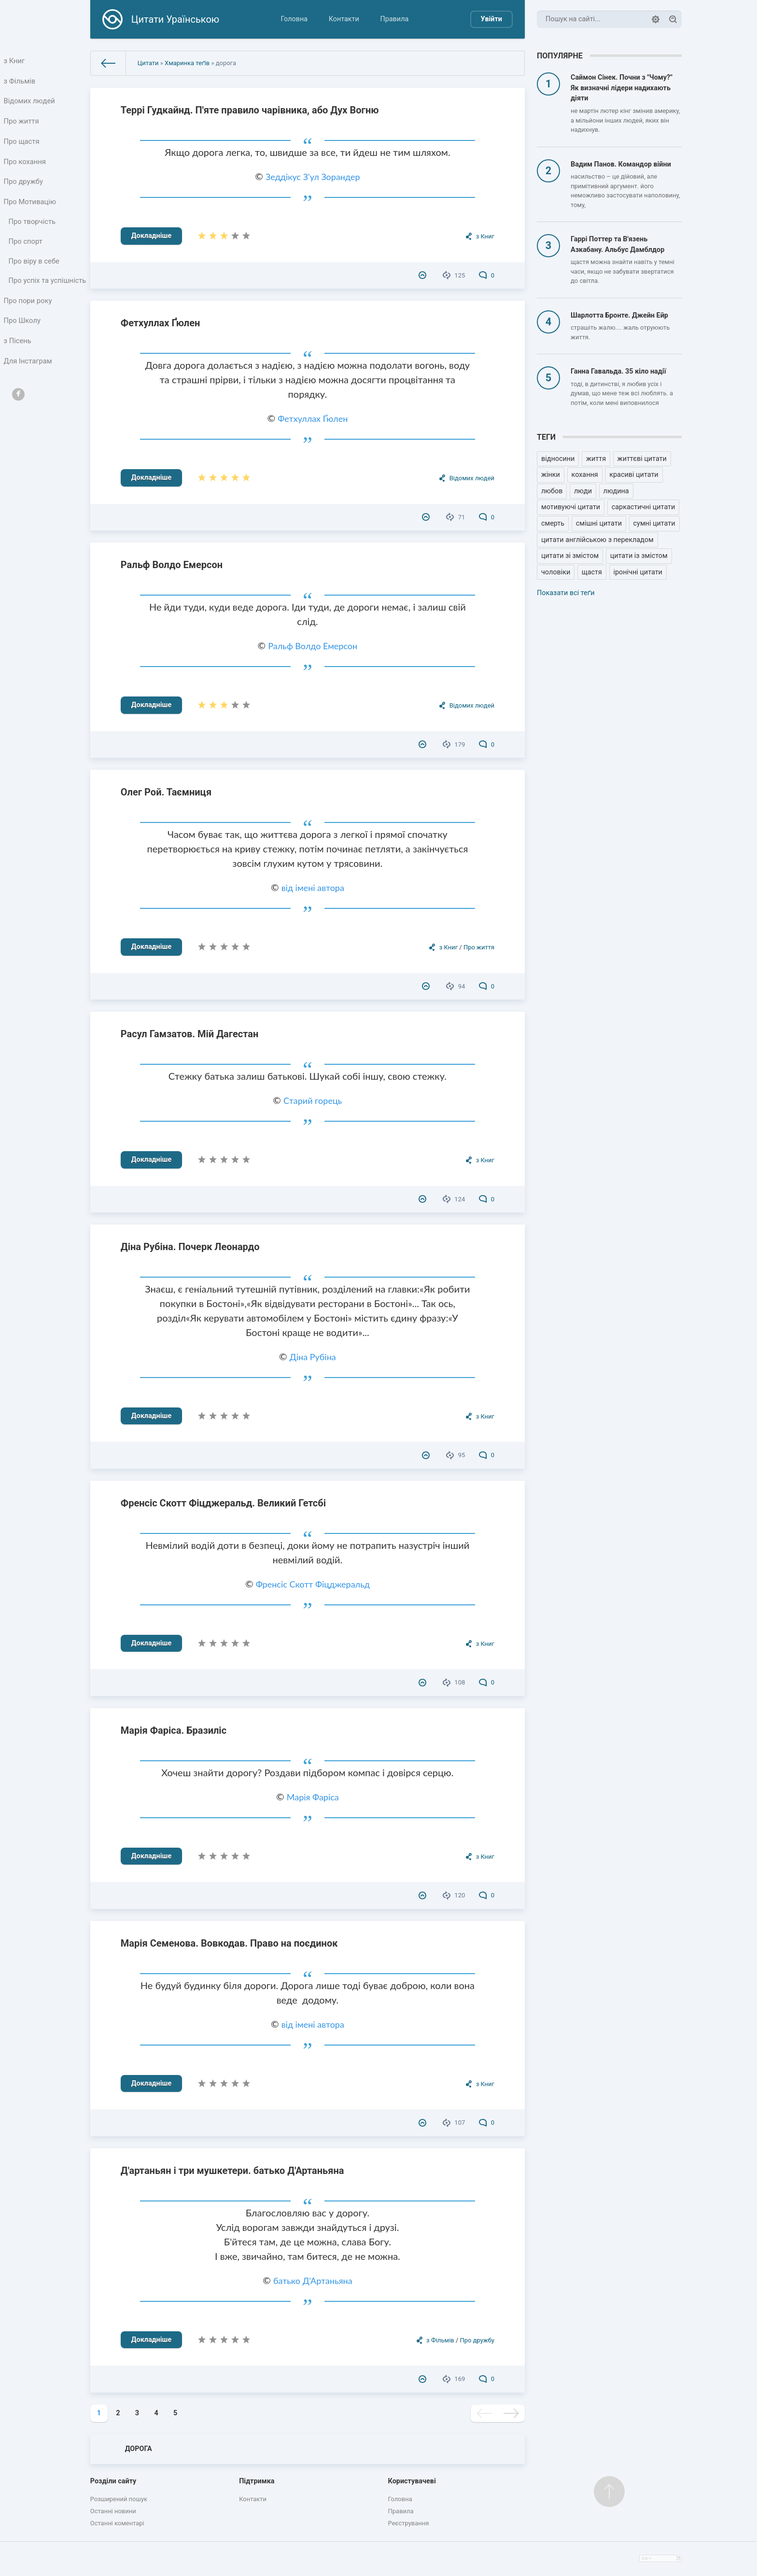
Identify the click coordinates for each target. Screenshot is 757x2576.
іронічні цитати (638, 572)
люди (583, 491)
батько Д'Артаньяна (312, 2280)
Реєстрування (408, 2523)
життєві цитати (642, 459)
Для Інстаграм (28, 388)
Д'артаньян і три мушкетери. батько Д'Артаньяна (232, 2170)
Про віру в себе (34, 272)
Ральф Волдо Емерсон (172, 565)
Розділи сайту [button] (113, 2481)
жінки (550, 475)
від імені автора (312, 887)
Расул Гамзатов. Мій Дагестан (189, 1034)
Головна (294, 19)
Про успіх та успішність (29, 298)
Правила (394, 19)
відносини (558, 459)
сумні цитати (654, 523)
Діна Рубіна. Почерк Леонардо (190, 1247)
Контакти (344, 19)
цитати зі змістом (570, 556)
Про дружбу (24, 188)
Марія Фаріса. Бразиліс (173, 1730)
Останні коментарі (117, 2523)
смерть (552, 523)
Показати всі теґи (565, 593)
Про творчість (33, 231)
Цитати (148, 63)
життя (596, 459)
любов (551, 491)
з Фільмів (20, 82)
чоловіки (555, 572)
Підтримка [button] (256, 2481)
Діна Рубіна (313, 1356)
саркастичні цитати (643, 507)
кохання (585, 475)
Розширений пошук (118, 2499)
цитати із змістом (639, 556)
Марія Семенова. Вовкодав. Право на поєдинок (229, 1943)
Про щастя (22, 146)
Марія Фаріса (313, 1797)
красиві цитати (633, 475)
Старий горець (312, 1100)
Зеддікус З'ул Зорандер (313, 176)
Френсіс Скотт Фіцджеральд (313, 1584)
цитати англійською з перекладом (597, 540)
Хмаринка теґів (187, 63)
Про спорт (26, 252)
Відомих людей (30, 103)
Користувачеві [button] (412, 2481)
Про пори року (28, 324)
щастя (592, 572)
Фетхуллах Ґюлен (160, 323)
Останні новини (113, 2511)
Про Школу (23, 345)
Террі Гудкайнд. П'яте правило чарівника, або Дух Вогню (250, 110)
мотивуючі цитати (570, 507)
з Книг (15, 61)
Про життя (22, 125)
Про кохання (25, 167)
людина (616, 491)
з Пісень (18, 366)
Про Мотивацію (30, 210)
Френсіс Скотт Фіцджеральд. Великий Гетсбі (223, 1503)
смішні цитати (599, 523)
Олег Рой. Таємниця (166, 792)
